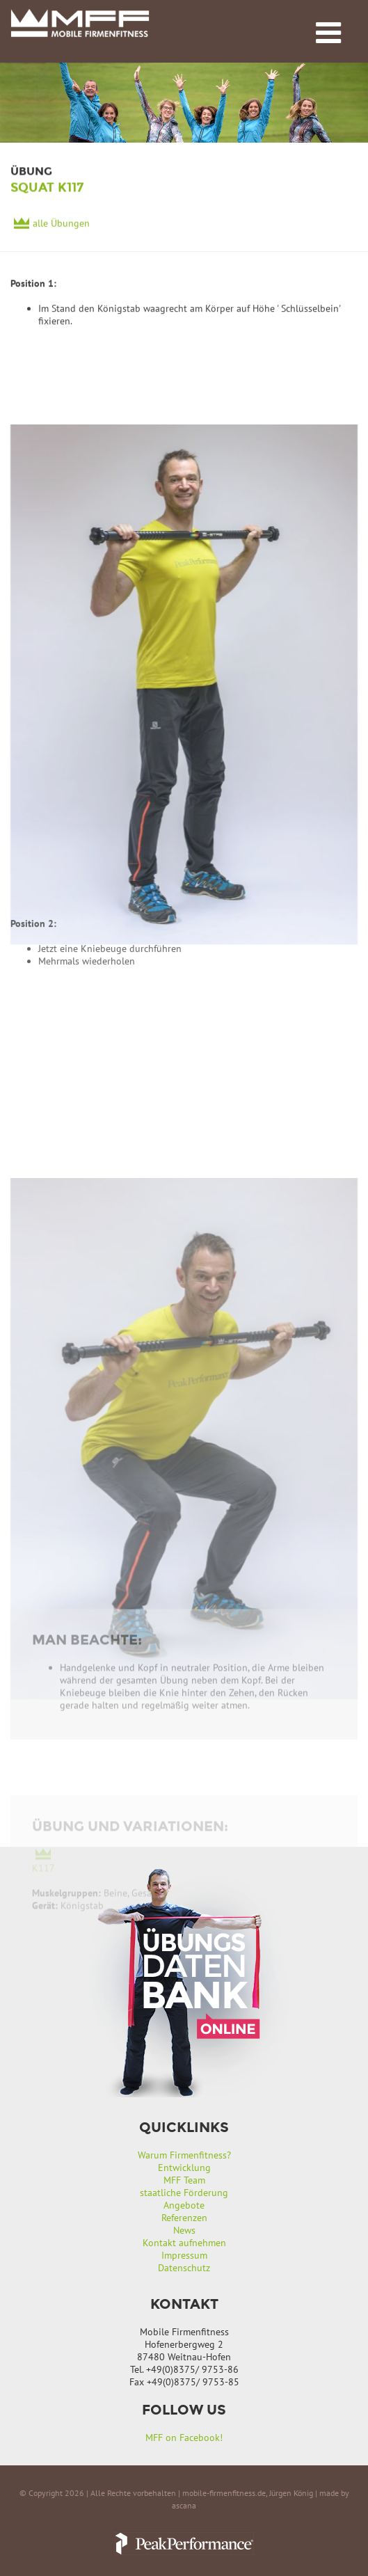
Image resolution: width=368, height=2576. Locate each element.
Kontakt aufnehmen (184, 2242)
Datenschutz (184, 2267)
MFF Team (184, 2180)
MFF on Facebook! (184, 2437)
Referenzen (184, 2217)
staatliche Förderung (184, 2192)
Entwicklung (184, 2167)
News (184, 2230)
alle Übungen (61, 224)
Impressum (184, 2255)
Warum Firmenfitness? (184, 2155)
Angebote (184, 2205)
